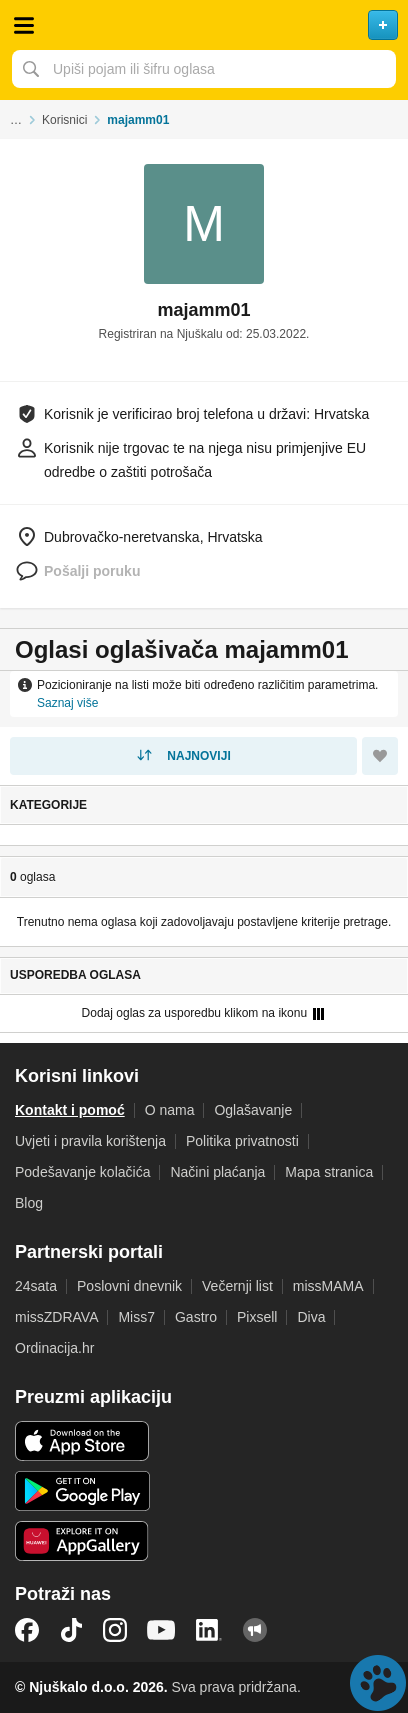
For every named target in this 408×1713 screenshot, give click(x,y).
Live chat (378, 1683)
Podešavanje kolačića (82, 1172)
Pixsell (257, 1317)
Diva (311, 1317)
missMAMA (328, 1286)
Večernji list (237, 1286)
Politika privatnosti (242, 1141)
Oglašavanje (253, 1110)
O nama (170, 1110)
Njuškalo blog (255, 1630)
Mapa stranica (329, 1172)
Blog (29, 1203)
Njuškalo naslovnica (204, 25)
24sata (36, 1286)
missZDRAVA (56, 1317)
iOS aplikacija (82, 1441)
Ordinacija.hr (54, 1348)
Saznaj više (67, 703)
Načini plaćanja (217, 1172)
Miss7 (136, 1317)
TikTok (71, 1630)
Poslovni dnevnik (129, 1286)
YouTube (161, 1630)
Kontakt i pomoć (70, 1110)
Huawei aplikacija (82, 1541)
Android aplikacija (82, 1491)
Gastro (196, 1317)
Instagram (115, 1630)
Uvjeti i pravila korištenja (90, 1141)
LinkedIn (209, 1630)
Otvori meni (24, 25)
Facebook (27, 1630)
